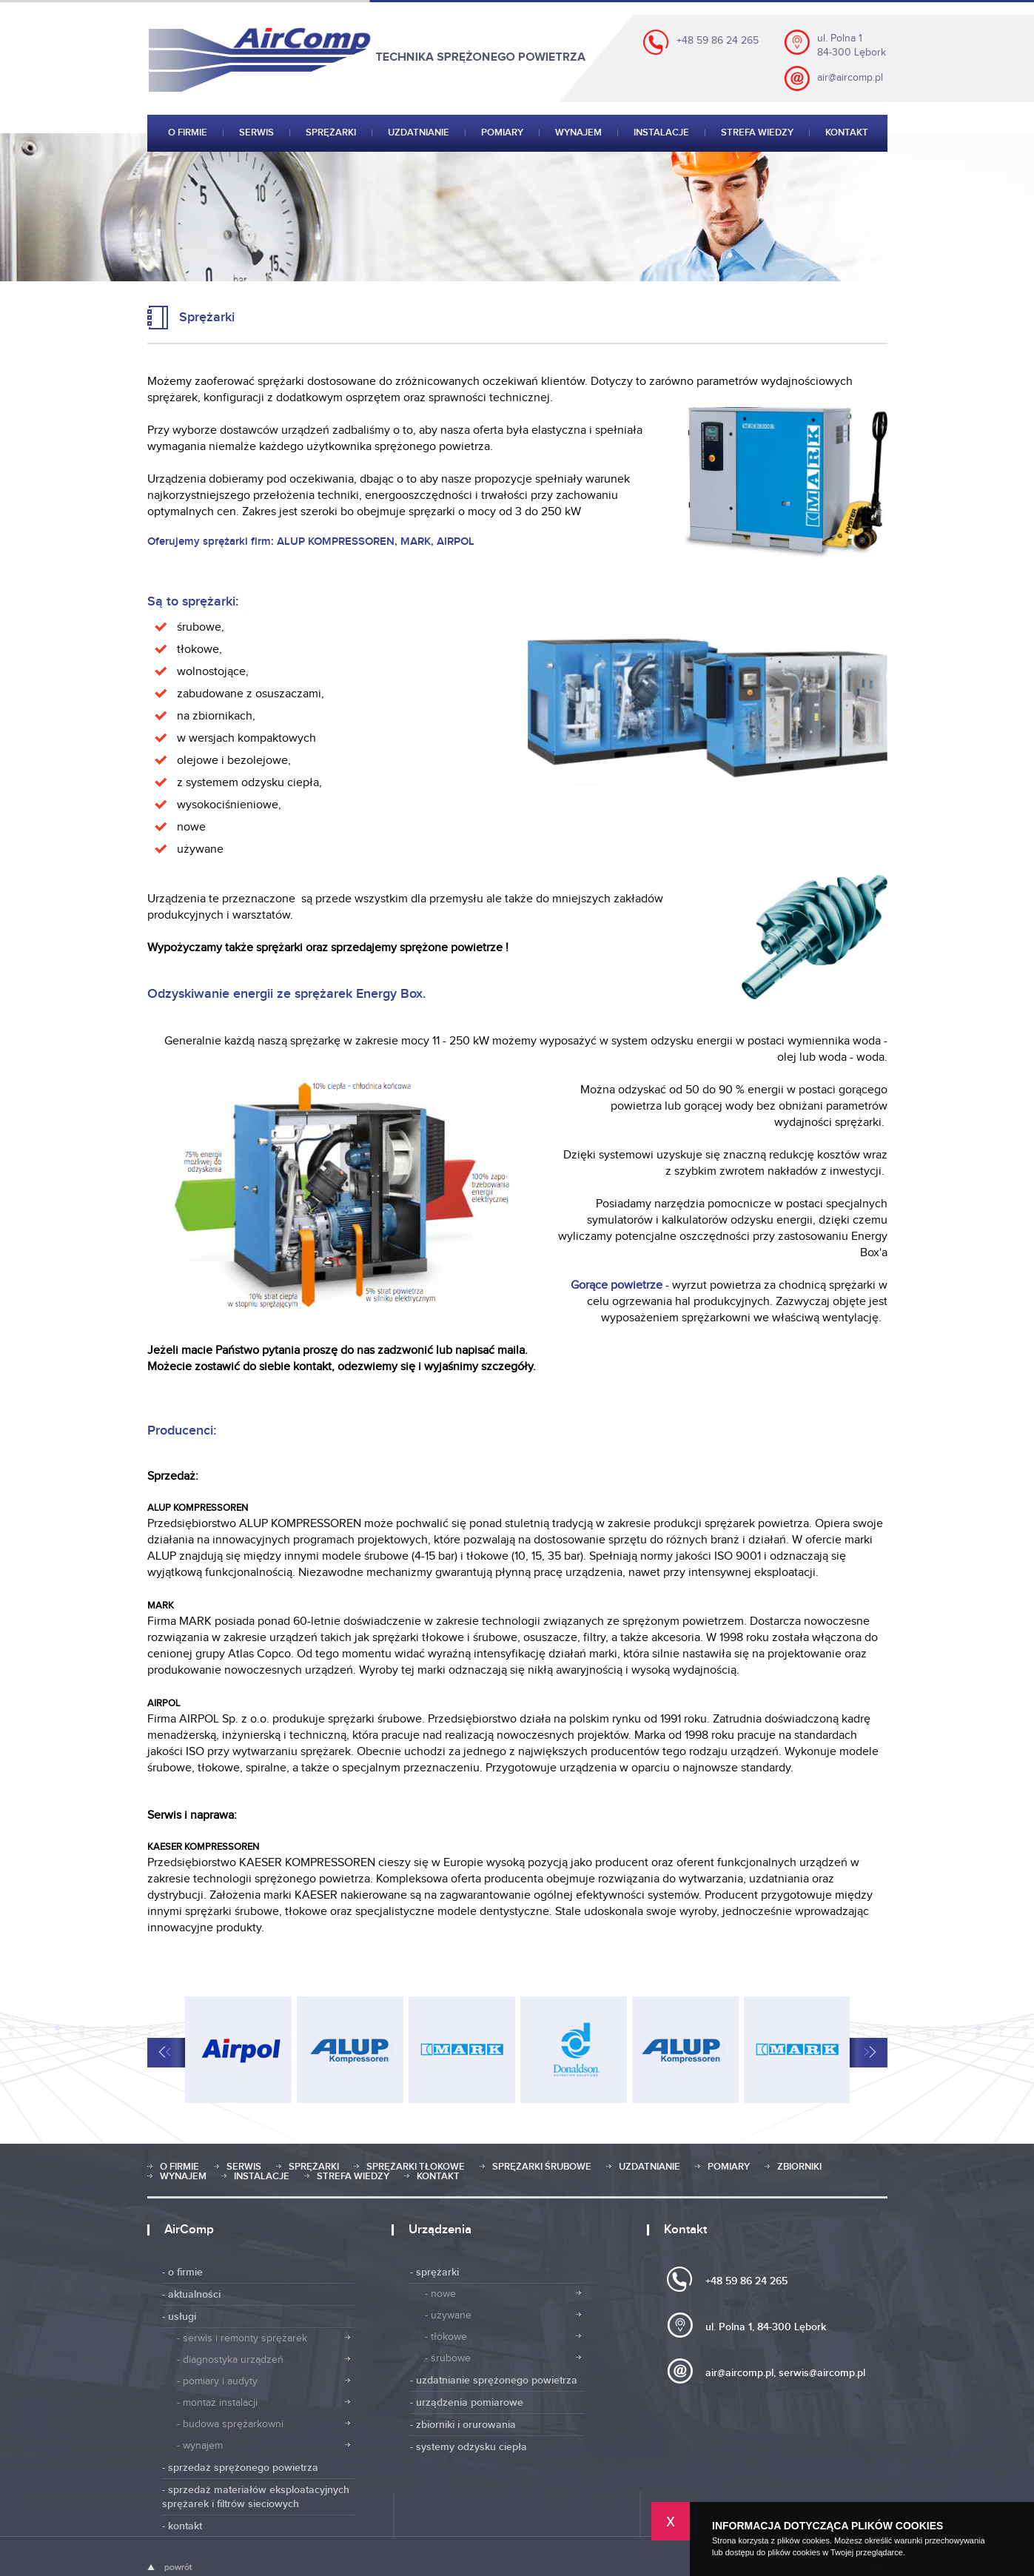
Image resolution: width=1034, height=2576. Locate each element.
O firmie (187, 133)
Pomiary (502, 133)
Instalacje (661, 133)
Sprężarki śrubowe (541, 2167)
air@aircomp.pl (850, 78)
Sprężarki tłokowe (415, 2167)
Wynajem (578, 133)
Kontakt (846, 133)
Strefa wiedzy (757, 133)
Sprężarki (331, 133)
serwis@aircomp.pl (822, 2373)
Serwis (256, 133)
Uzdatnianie (418, 133)
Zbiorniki (799, 2167)
